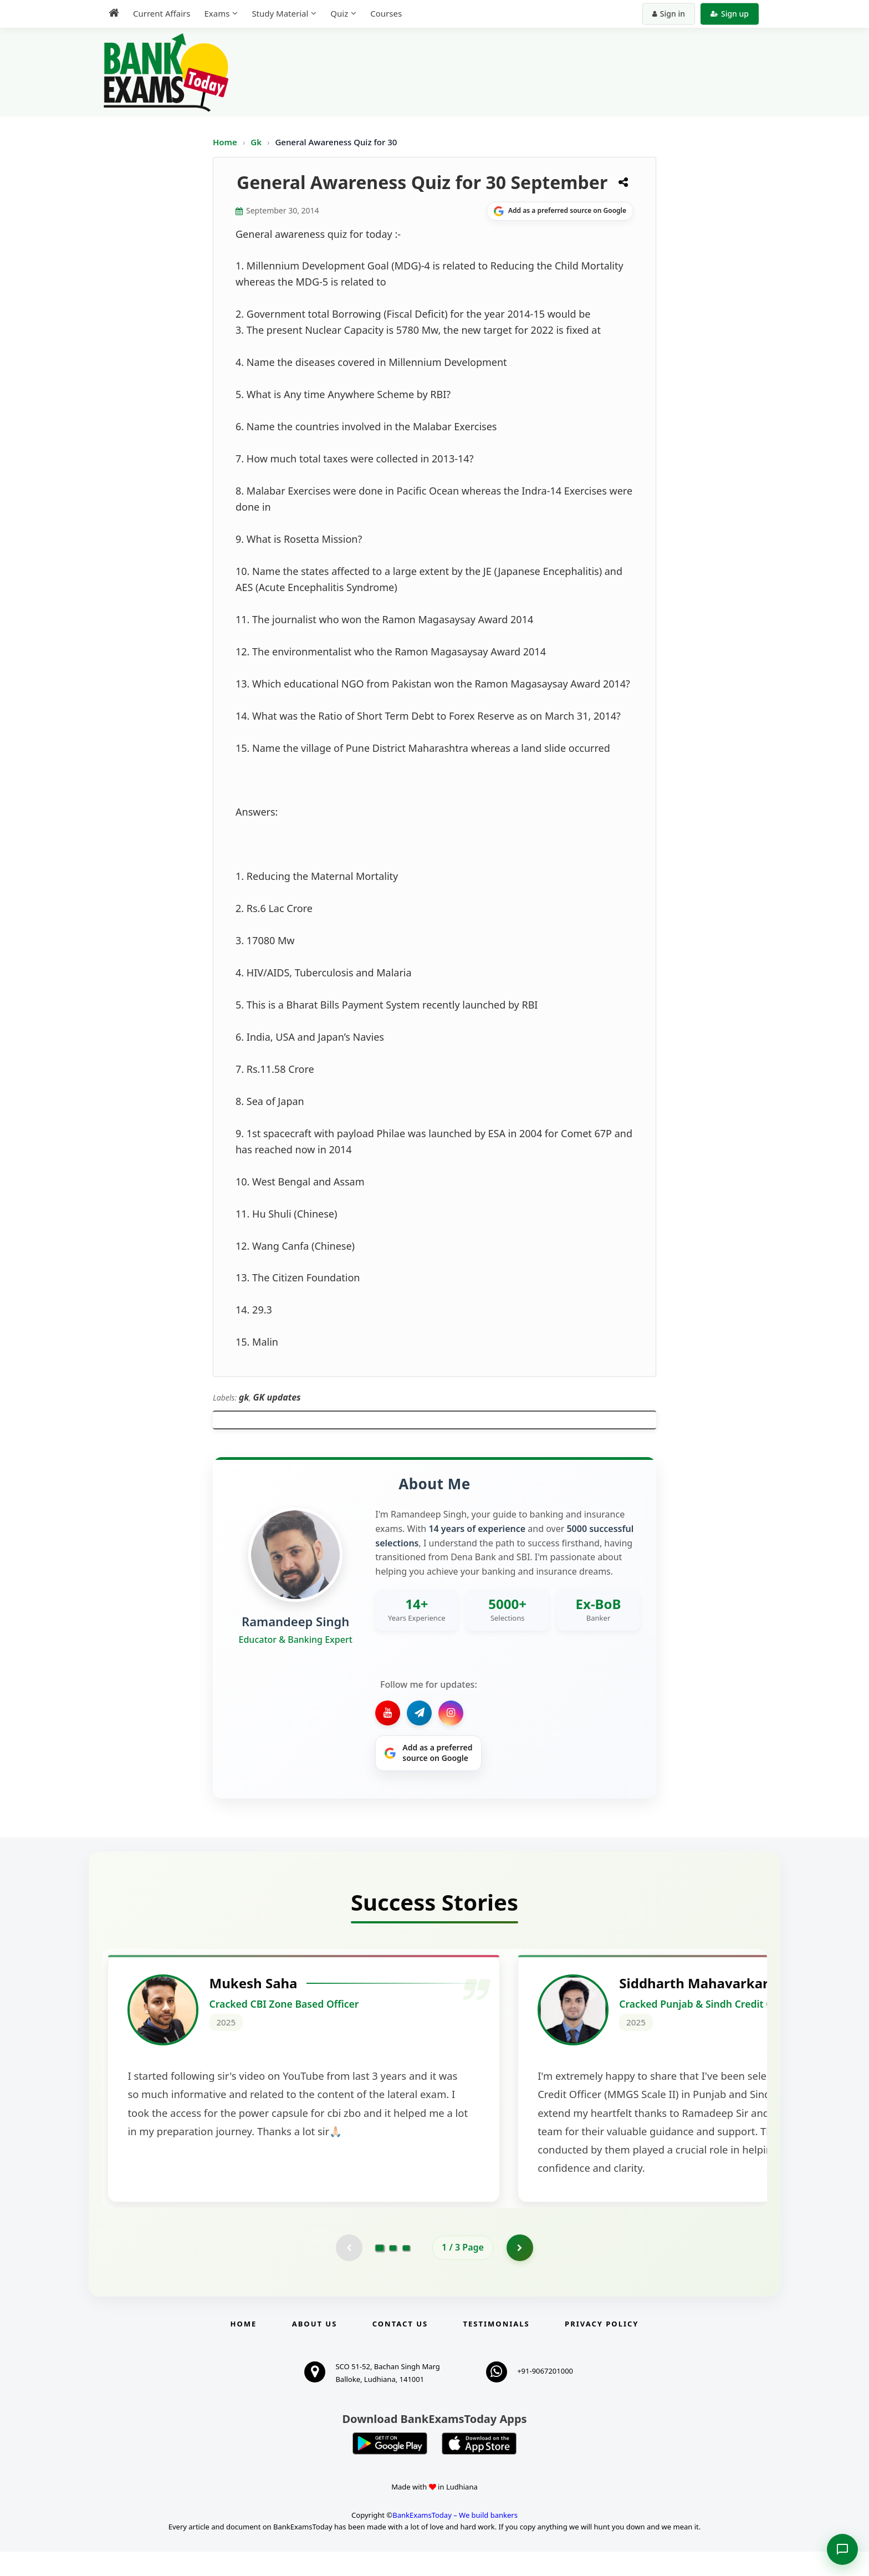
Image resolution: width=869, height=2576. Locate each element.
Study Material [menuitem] (280, 13)
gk (244, 1397)
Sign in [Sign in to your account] (668, 13)
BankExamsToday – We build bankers (455, 2539)
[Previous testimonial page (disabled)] (348, 2272)
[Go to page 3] (406, 2272)
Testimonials (496, 2349)
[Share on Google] (560, 211)
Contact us (400, 2349)
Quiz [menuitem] (339, 13)
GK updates (276, 1397)
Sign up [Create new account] (729, 13)
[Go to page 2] (393, 2272)
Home (225, 141)
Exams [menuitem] (216, 13)
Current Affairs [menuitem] (161, 13)
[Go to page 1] (380, 2271)
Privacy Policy (601, 2349)
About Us (315, 2349)
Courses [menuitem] (386, 13)
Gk (256, 141)
